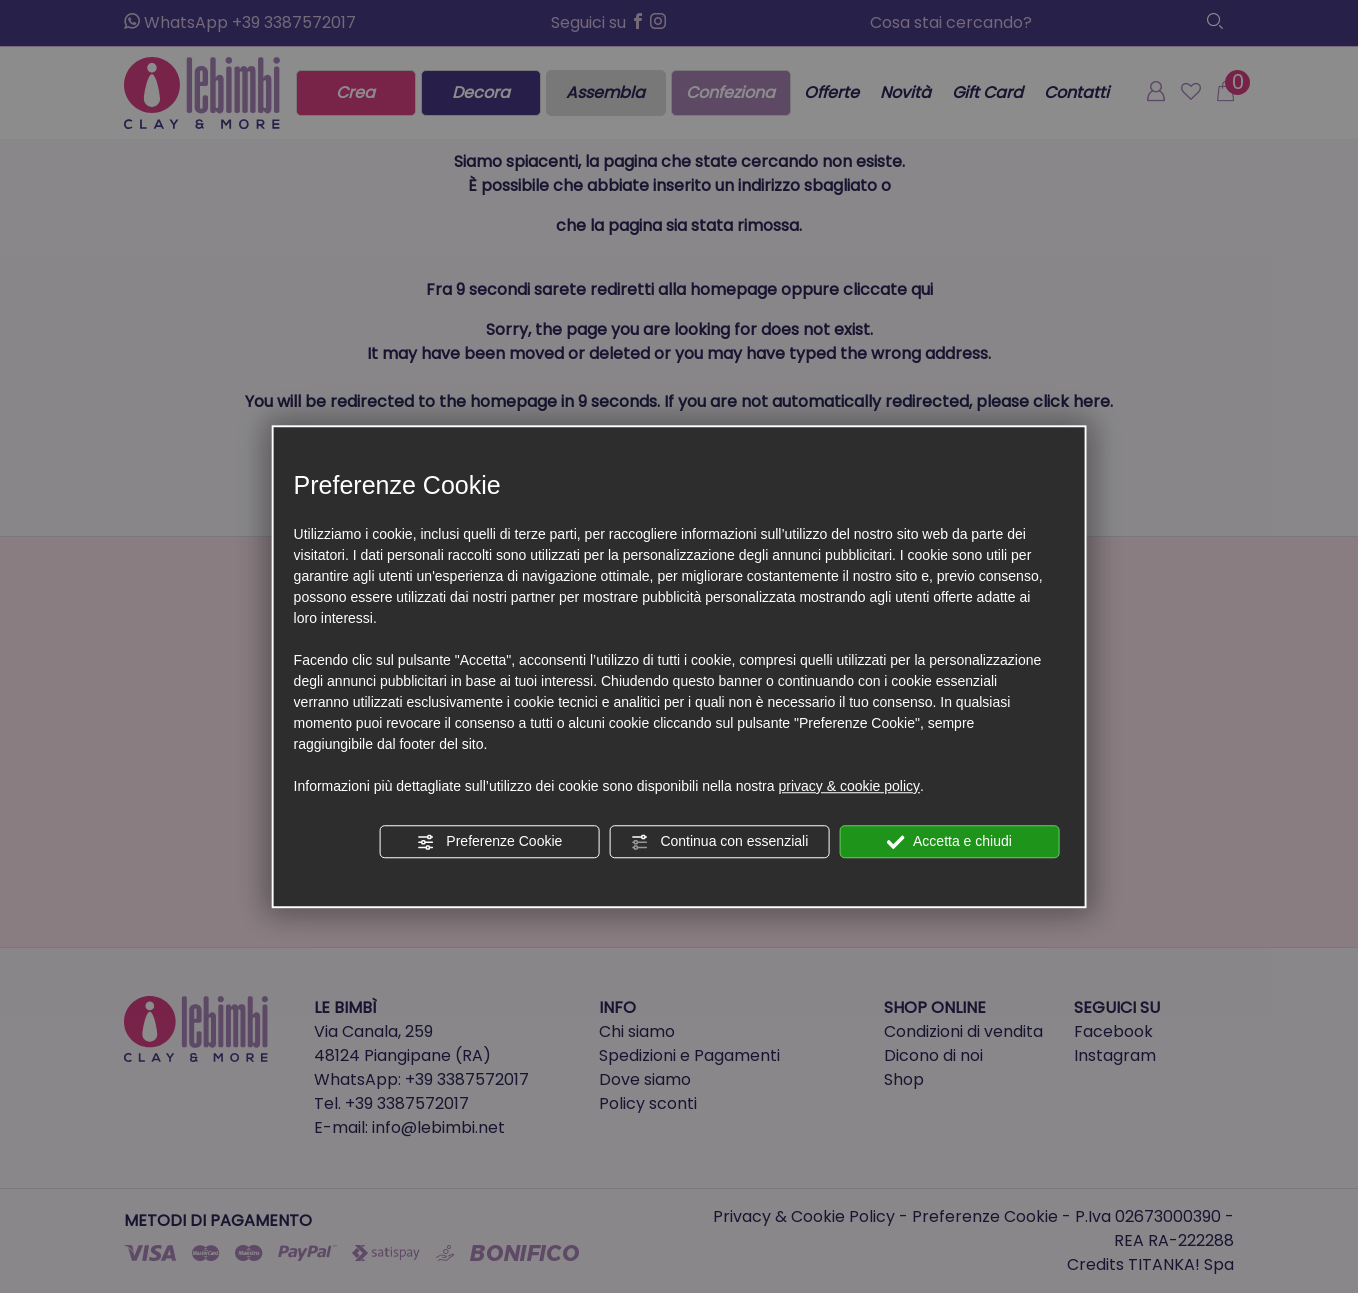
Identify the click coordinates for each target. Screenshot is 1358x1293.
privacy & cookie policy (849, 786)
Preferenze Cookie (489, 842)
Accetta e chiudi (949, 842)
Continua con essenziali (720, 842)
